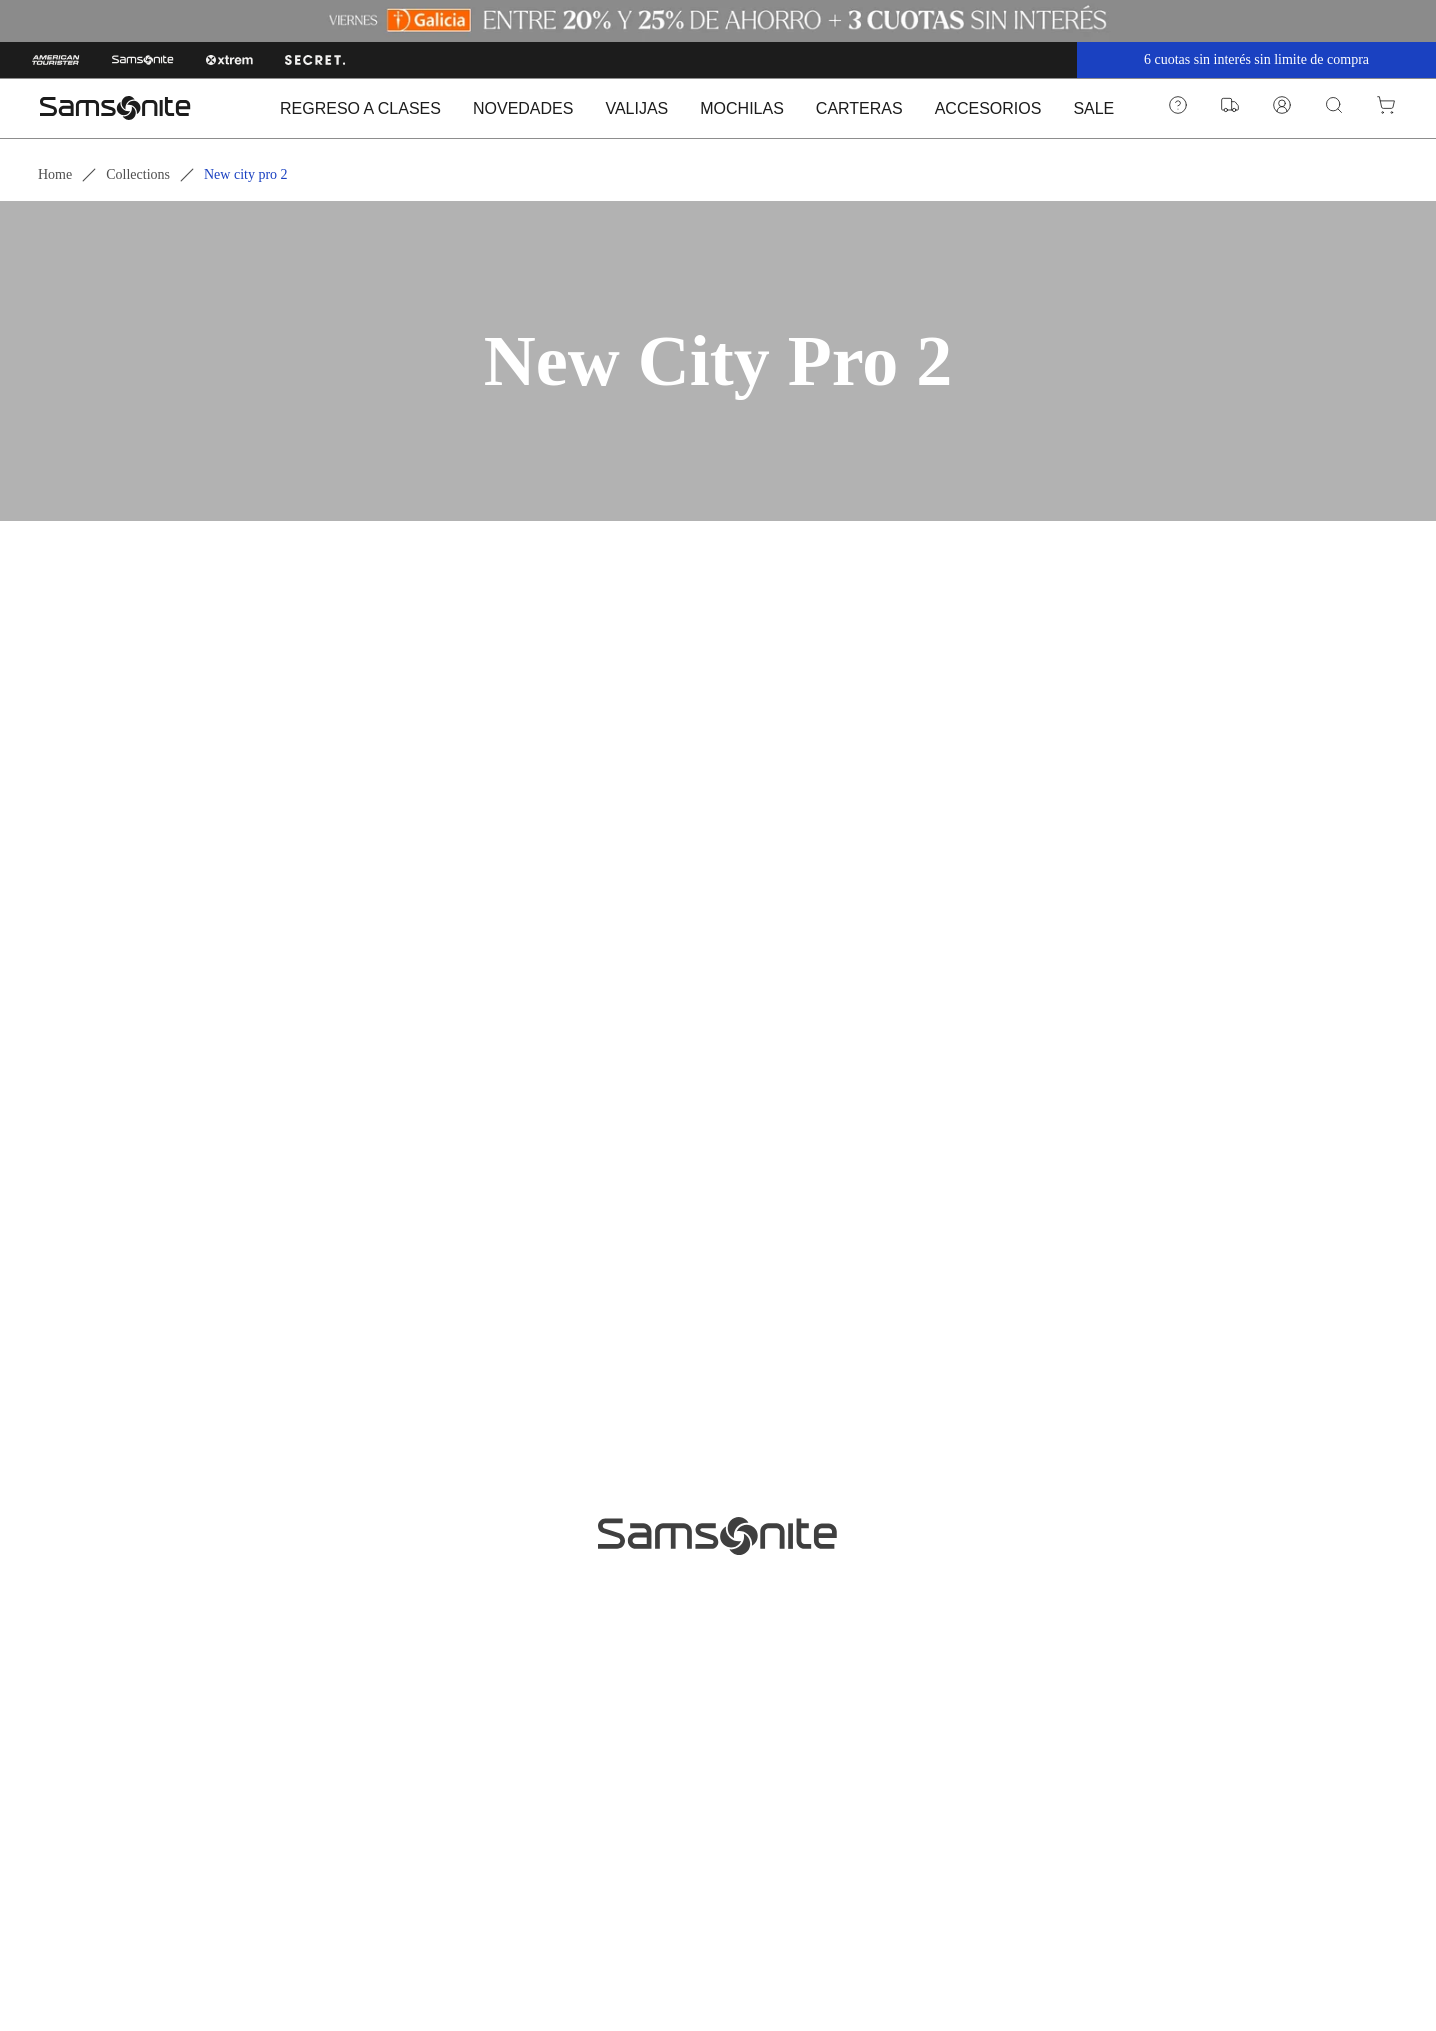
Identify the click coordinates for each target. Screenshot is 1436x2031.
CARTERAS (859, 108)
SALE (1093, 108)
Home (55, 174)
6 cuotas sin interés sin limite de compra (1256, 59)
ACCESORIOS (988, 108)
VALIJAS (636, 108)
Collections (138, 174)
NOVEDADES (523, 108)
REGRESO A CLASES (360, 108)
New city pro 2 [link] (246, 174)
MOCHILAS (742, 108)
